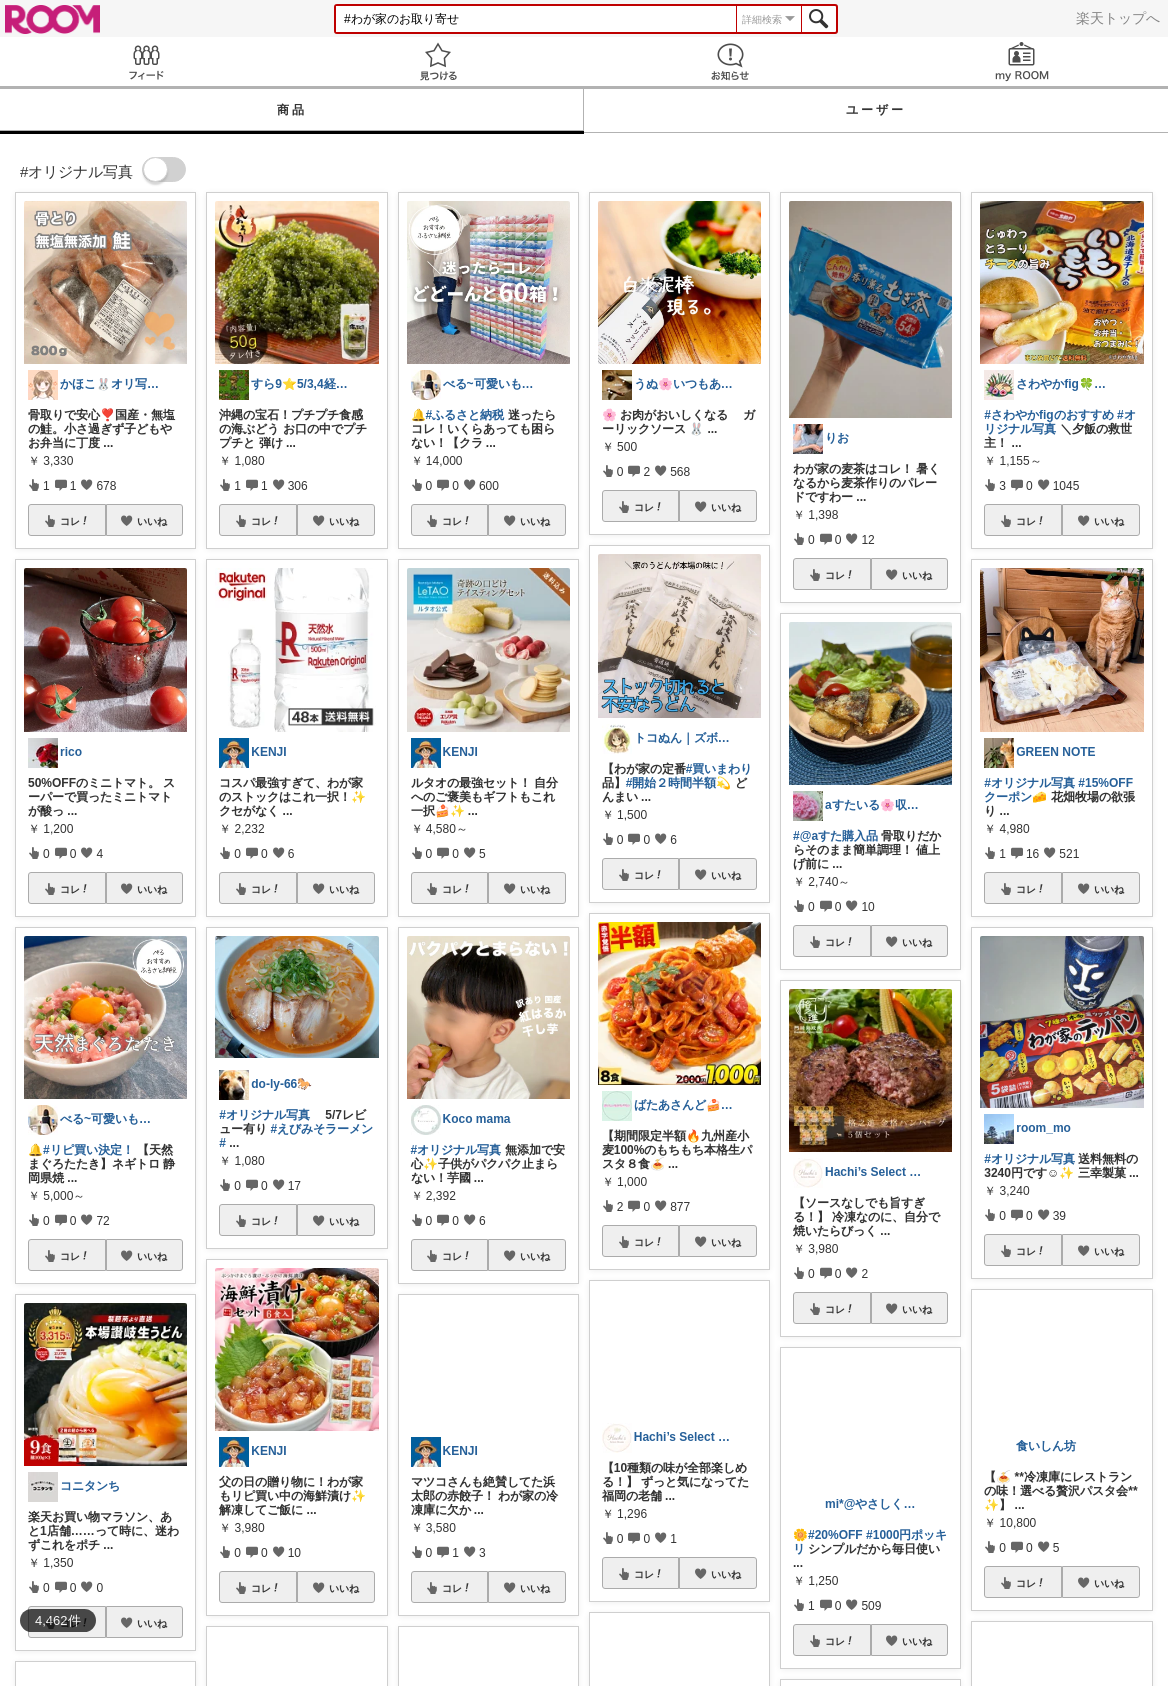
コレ (75, 521)
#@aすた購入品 (835, 836)
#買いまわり (719, 769)
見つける (438, 61)
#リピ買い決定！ (88, 1150)
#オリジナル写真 (264, 1115)
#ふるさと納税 (465, 415)
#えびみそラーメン (322, 1129)
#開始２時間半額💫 (679, 783)
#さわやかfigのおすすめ (1048, 415)
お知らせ (730, 61)
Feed (146, 61)
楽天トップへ (1118, 18)
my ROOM (1022, 61)
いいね (152, 521)
